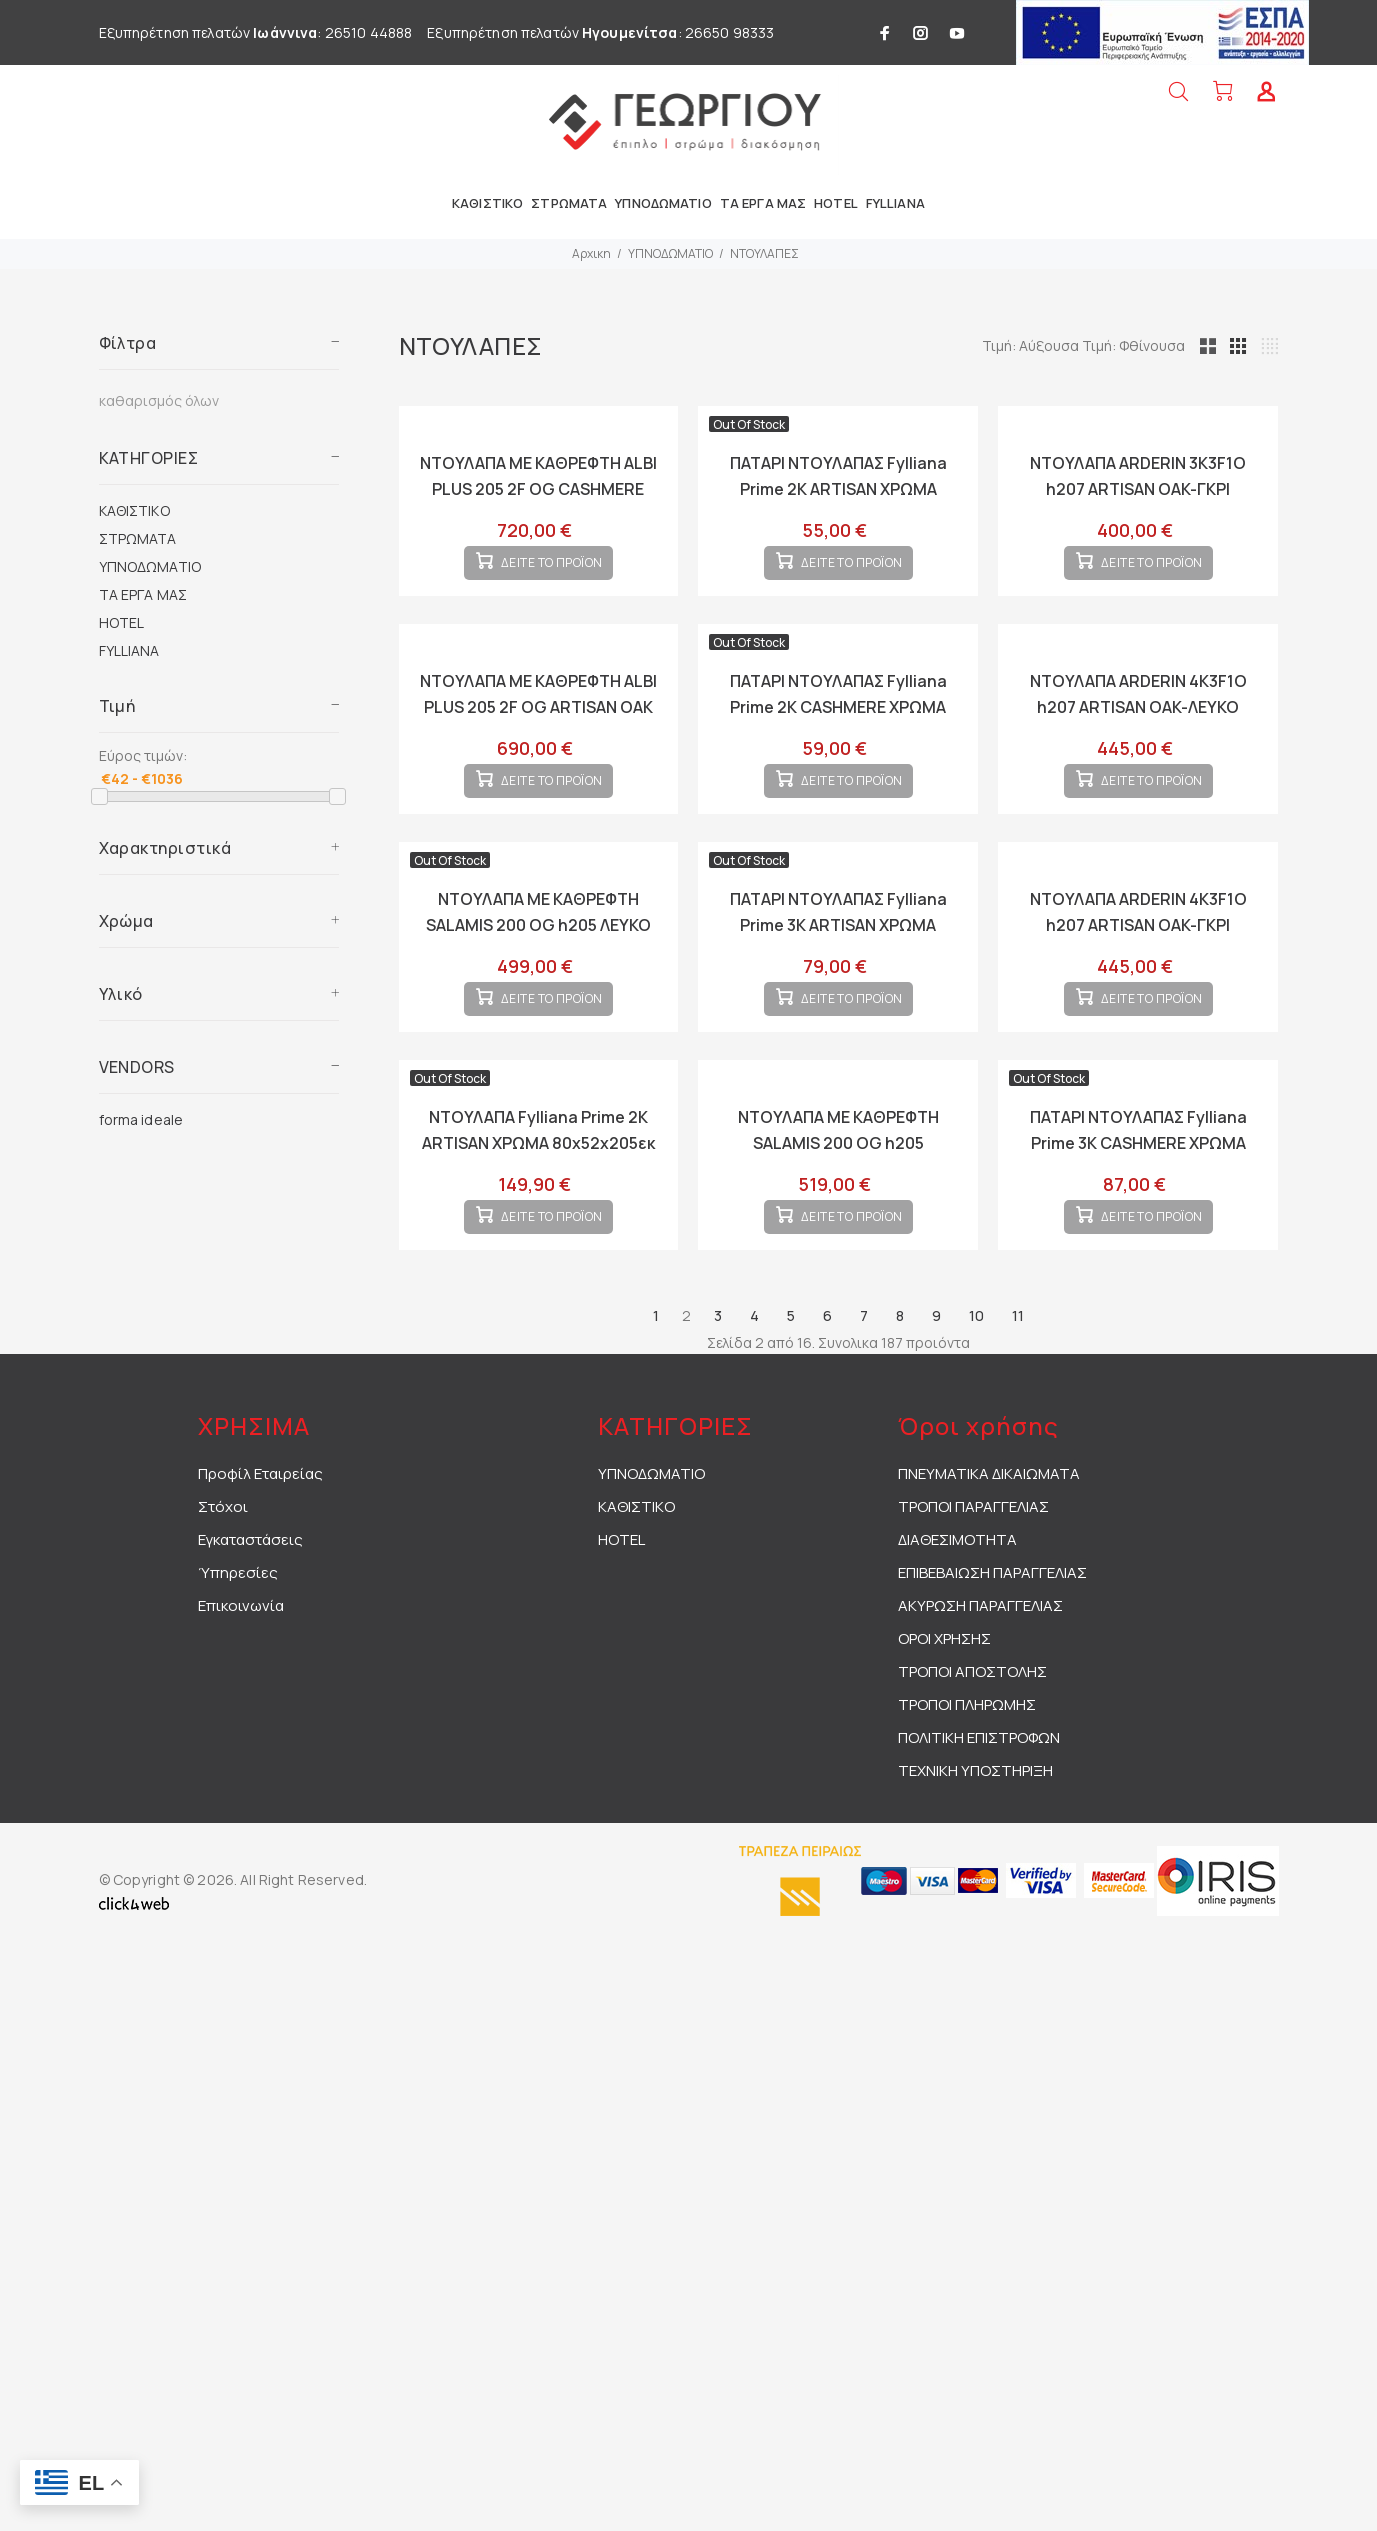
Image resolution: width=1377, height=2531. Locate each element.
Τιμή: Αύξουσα (1125, 345)
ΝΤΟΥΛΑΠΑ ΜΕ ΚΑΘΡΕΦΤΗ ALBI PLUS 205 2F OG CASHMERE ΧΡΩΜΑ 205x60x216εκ (538, 489)
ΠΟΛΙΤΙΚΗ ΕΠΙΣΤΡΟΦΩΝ (979, 1801)
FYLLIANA (129, 650)
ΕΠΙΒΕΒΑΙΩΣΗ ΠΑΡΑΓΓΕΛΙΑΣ (992, 1636)
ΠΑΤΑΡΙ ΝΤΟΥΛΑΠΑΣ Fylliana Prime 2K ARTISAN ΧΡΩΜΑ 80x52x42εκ (838, 489)
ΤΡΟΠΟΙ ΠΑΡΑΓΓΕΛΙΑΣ (973, 1570)
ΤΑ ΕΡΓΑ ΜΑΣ (143, 594)
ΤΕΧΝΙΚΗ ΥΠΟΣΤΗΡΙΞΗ (975, 1834)
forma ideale (141, 1119)
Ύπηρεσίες (238, 1636)
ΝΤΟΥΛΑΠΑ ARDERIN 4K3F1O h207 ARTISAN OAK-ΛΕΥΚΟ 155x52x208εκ (1138, 723)
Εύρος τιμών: (143, 755)
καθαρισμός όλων (159, 400)
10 (976, 1379)
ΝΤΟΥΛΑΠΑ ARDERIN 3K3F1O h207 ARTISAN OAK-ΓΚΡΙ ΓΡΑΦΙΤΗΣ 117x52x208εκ (1138, 489)
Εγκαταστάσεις (250, 1603)
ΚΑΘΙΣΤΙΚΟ (134, 510)
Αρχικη (591, 253)
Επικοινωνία (241, 1669)
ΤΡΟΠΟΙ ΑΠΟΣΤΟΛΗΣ (972, 1735)
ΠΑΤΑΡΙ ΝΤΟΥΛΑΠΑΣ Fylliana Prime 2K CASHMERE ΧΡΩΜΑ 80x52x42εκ (838, 723)
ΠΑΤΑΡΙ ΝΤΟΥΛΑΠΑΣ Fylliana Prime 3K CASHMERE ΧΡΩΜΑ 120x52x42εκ (1138, 1191)
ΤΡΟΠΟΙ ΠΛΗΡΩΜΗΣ (967, 1768)
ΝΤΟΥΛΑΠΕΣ (764, 253)
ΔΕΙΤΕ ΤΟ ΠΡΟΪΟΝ (551, 579)
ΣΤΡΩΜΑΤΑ (138, 538)
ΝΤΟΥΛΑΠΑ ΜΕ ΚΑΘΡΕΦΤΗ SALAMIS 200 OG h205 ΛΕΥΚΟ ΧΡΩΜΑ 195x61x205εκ (538, 957)
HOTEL (122, 622)
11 (1018, 1379)
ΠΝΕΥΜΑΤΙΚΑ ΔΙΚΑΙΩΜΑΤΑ (989, 1537)
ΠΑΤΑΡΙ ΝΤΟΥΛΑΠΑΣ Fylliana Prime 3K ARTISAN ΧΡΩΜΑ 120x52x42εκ (838, 957)
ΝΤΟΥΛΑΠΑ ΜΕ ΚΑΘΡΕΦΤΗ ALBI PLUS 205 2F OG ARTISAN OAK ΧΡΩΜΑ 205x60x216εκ (538, 723)
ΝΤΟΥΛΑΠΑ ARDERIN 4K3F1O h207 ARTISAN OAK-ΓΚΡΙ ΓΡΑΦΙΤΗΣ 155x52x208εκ (1138, 957)
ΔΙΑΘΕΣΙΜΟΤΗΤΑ (957, 1603)
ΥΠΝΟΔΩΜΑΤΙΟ (670, 253)
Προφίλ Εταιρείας (260, 1537)
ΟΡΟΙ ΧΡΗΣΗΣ (944, 1702)
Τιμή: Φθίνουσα (1226, 345)
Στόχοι (223, 1570)
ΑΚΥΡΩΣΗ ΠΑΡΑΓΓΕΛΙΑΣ (980, 1669)
